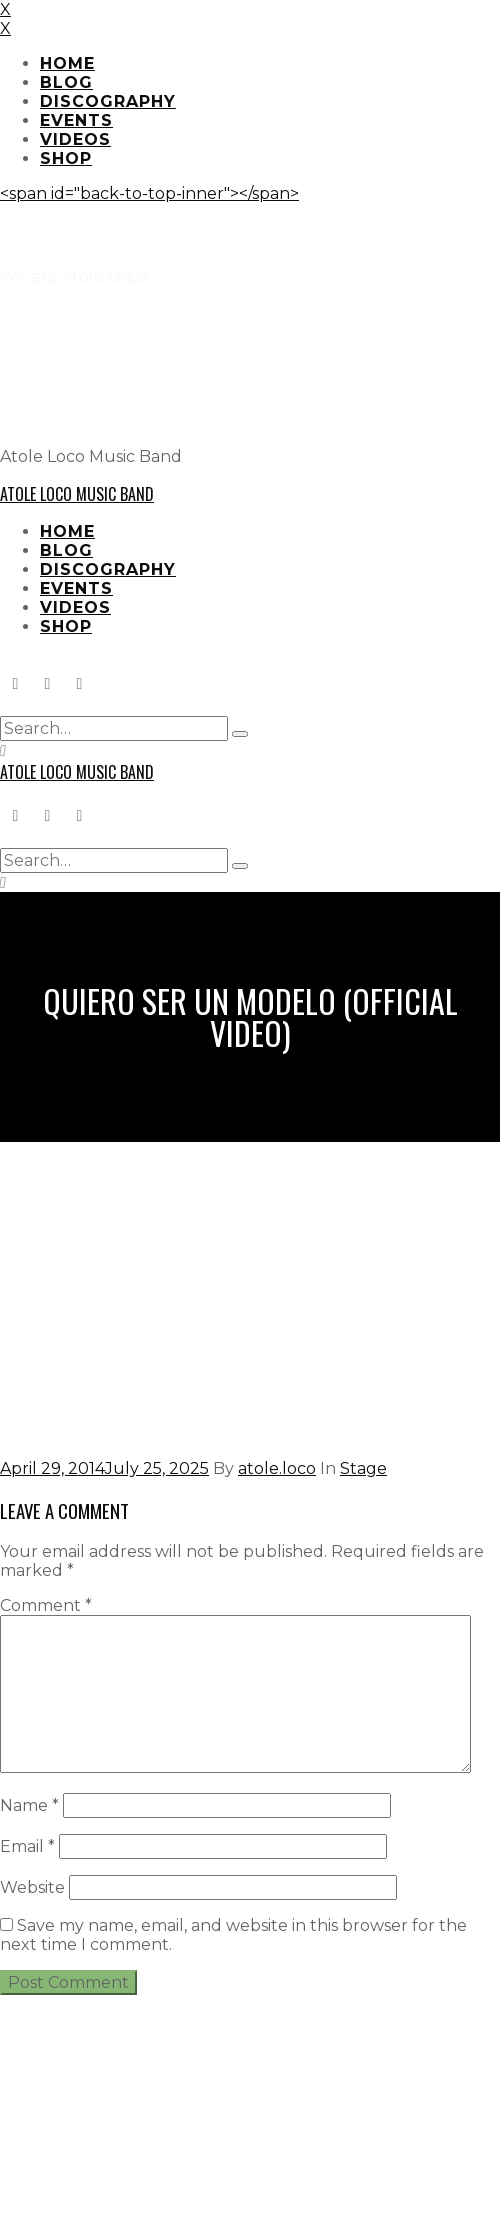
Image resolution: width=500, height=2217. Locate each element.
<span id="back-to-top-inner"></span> (149, 193)
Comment (46, 1605)
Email (27, 1846)
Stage (363, 1468)
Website (32, 1887)
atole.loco (277, 1468)
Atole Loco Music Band (77, 494)
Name (29, 1805)
